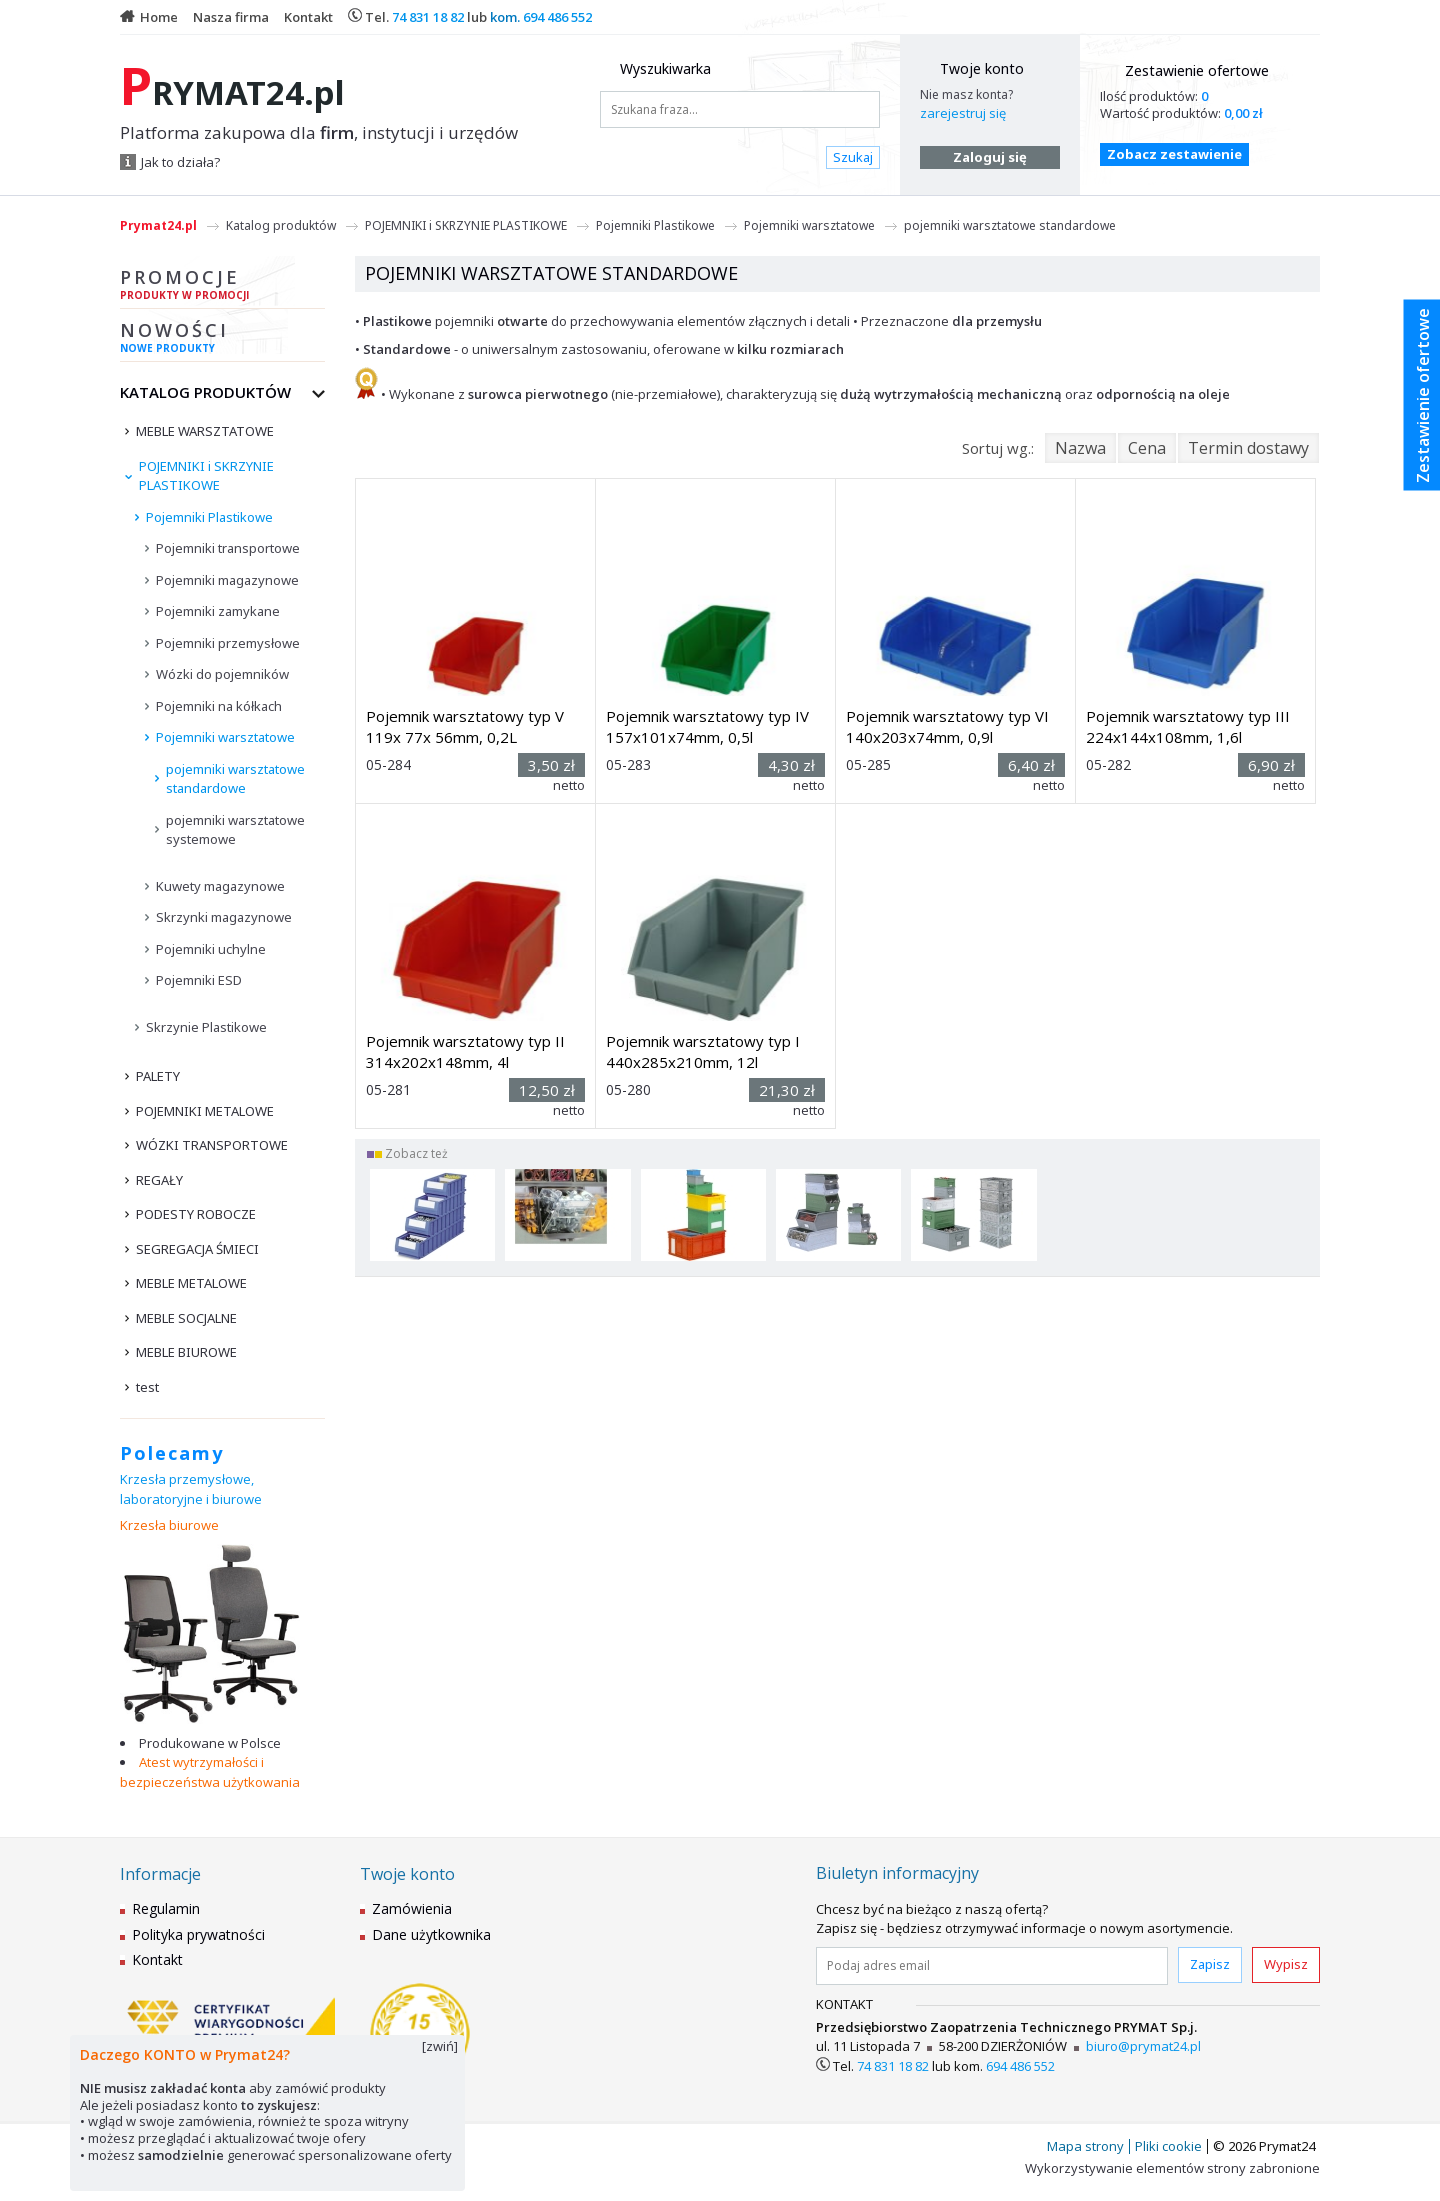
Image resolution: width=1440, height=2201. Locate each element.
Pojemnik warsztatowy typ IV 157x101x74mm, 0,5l (707, 726)
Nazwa (1080, 448)
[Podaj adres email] (992, 1966)
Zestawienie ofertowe (1197, 70)
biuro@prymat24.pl (1143, 2046)
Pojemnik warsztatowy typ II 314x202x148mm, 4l (465, 1051)
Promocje (222, 287)
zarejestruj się (963, 113)
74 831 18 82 (428, 17)
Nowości (222, 340)
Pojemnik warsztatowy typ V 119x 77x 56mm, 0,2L (465, 726)
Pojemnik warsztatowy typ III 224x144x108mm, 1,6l (1188, 726)
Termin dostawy (1248, 448)
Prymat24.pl (158, 225)
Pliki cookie (1168, 2146)
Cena (1147, 448)
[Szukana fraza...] (740, 109)
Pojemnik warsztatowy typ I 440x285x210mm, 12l (703, 1051)
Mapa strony (1085, 2146)
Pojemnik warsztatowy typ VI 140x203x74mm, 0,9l (947, 726)
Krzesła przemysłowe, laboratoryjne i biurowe (191, 1489)
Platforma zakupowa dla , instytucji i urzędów (319, 133)
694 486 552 (557, 17)
